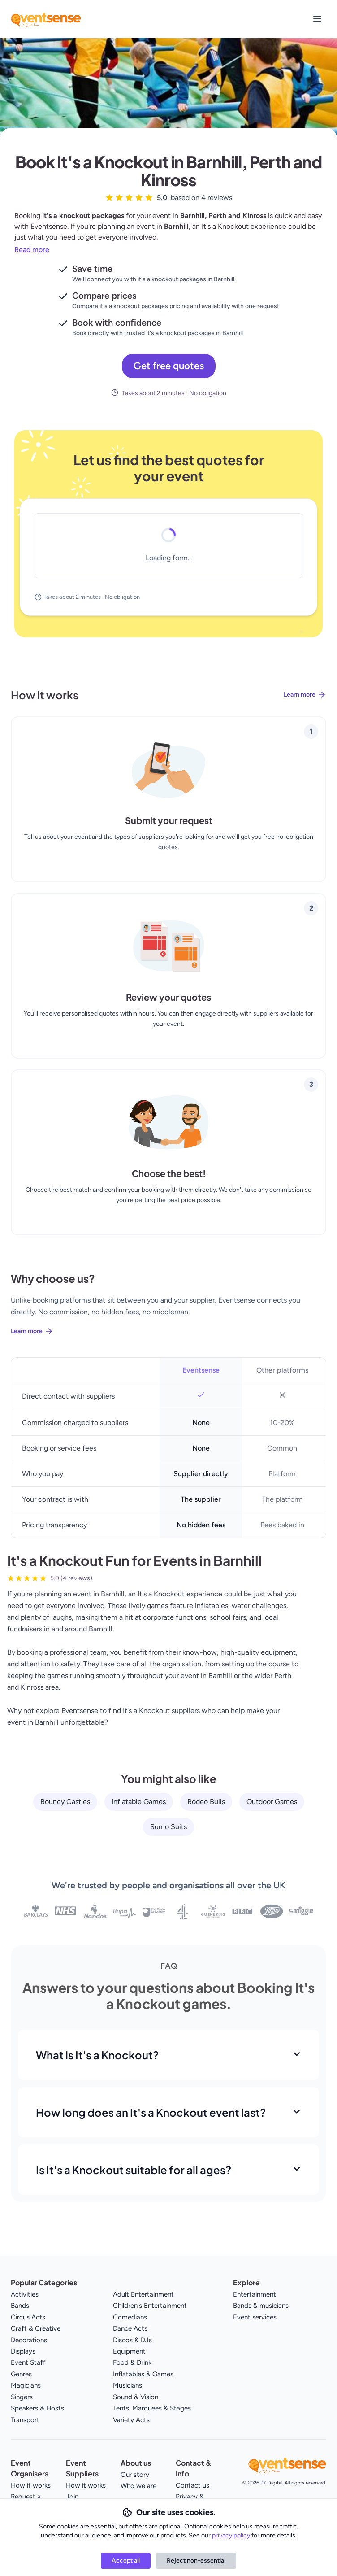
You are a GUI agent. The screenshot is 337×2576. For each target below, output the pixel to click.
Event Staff (28, 2362)
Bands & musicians (261, 2305)
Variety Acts (131, 2420)
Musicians (127, 2385)
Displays (23, 2351)
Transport (25, 2420)
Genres (21, 2374)
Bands (20, 2305)
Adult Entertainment (143, 2294)
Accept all (126, 2560)
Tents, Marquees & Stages (152, 2408)
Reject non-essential (196, 2560)
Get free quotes (169, 366)
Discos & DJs (132, 2340)
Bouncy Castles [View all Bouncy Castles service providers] (65, 1801)
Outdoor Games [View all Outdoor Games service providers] (271, 1801)
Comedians (130, 2317)
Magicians (26, 2385)
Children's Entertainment (150, 2305)
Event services (255, 2317)
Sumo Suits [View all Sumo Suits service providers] (168, 1826)
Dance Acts (130, 2328)
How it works (31, 2485)
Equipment (129, 2351)
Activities (25, 2294)
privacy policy (231, 2535)
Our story (135, 2475)
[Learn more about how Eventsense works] (168, 702)
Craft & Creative (35, 2328)
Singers (22, 2397)
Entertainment (254, 2294)
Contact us (192, 2485)
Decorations (29, 2340)
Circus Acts (28, 2317)
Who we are (138, 2486)
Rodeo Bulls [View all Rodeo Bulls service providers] (206, 1801)
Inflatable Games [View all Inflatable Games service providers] (139, 1801)
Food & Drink (132, 2362)
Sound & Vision (135, 2397)
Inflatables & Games (143, 2374)
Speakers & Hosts (37, 2408)
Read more (31, 249)
